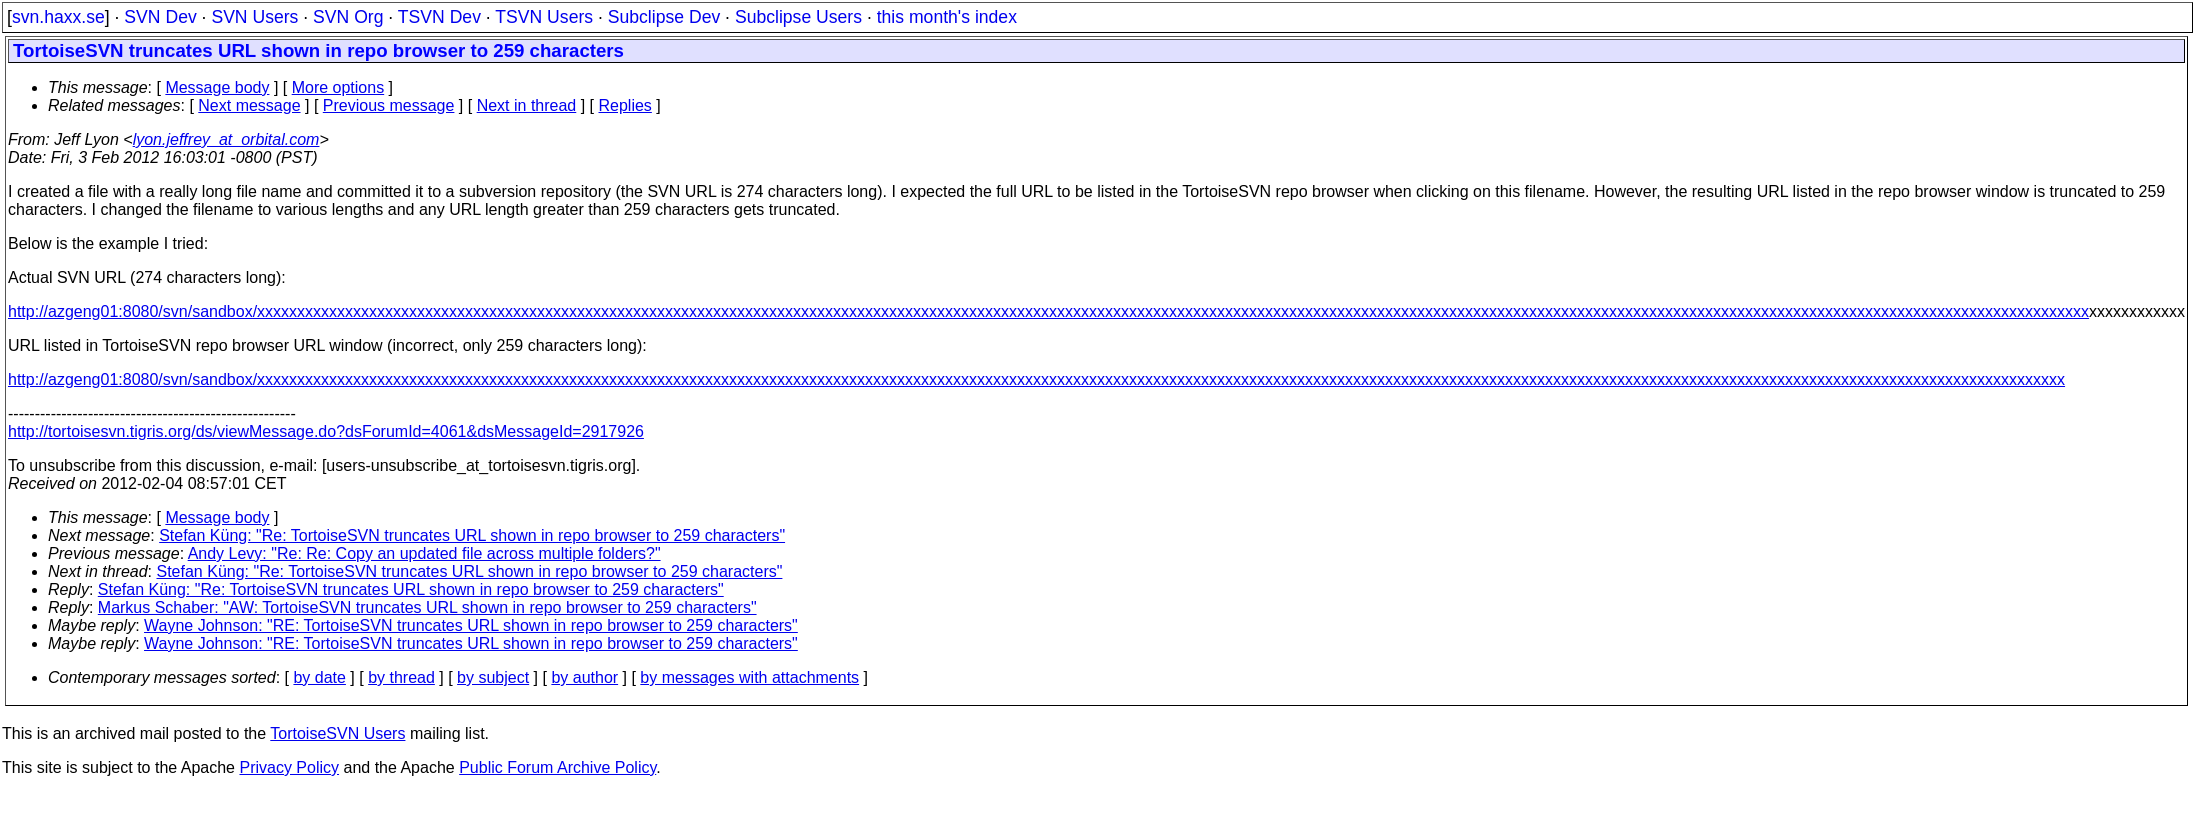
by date (319, 677)
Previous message (389, 105)
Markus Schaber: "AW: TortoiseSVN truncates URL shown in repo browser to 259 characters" (427, 607)
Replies (625, 105)
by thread (401, 677)
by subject (493, 677)
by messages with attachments (749, 677)
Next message (249, 105)
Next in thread (527, 105)
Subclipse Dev (664, 17)
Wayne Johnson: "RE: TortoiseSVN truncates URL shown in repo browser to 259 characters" (471, 625)
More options (338, 87)
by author (584, 677)
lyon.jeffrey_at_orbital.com (226, 139)
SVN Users (254, 17)
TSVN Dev (439, 17)
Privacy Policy (289, 767)
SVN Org (348, 17)
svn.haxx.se (58, 17)
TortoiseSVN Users (337, 733)
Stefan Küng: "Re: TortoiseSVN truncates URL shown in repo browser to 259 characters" (472, 535)
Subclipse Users (798, 17)
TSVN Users (544, 17)
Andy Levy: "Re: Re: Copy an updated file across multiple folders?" (424, 553)
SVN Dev (160, 17)
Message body (217, 87)
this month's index (947, 17)
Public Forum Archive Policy (557, 767)
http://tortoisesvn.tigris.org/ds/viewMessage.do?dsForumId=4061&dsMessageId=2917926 (326, 431)
